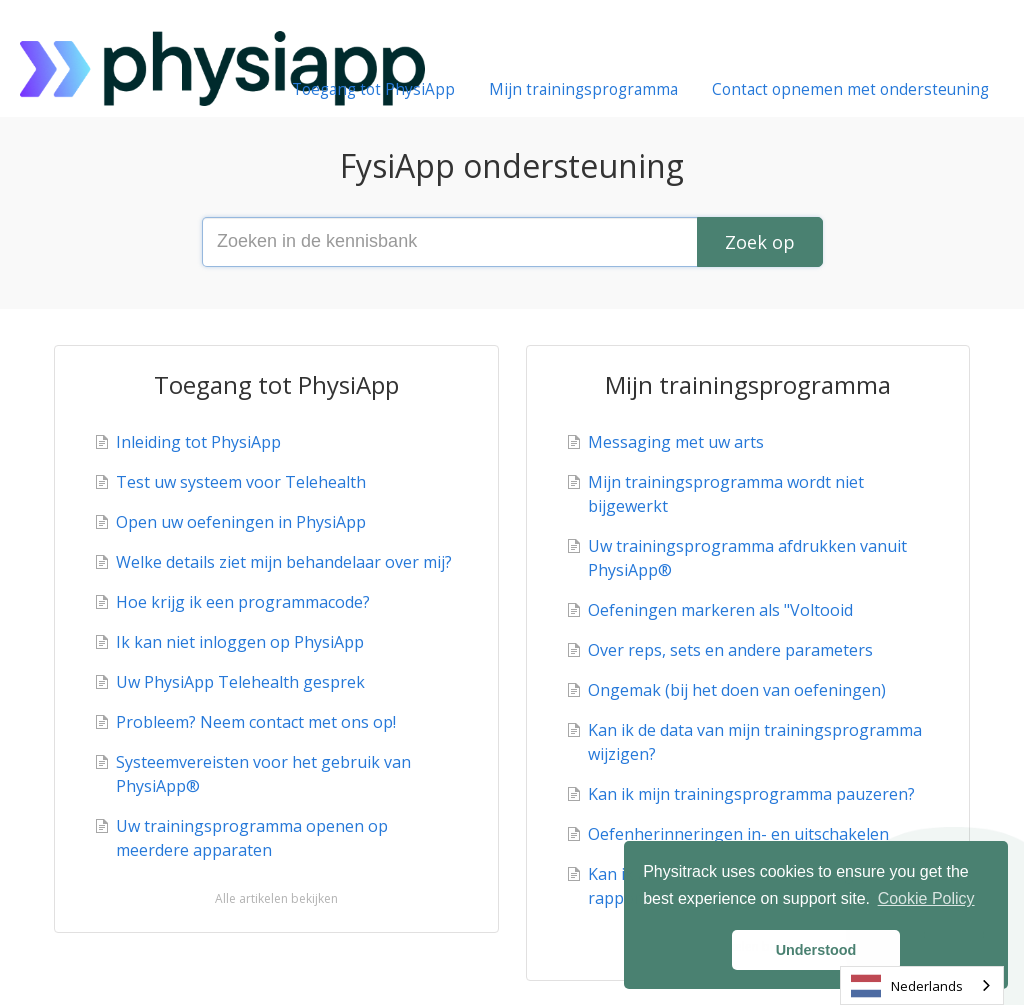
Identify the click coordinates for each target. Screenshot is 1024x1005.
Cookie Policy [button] (926, 898)
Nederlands (907, 986)
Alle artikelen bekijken (276, 898)
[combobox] (922, 985)
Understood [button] (816, 950)
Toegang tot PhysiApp (373, 89)
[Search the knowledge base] (512, 242)
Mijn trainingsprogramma (583, 89)
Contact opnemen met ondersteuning (850, 89)
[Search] (760, 242)
